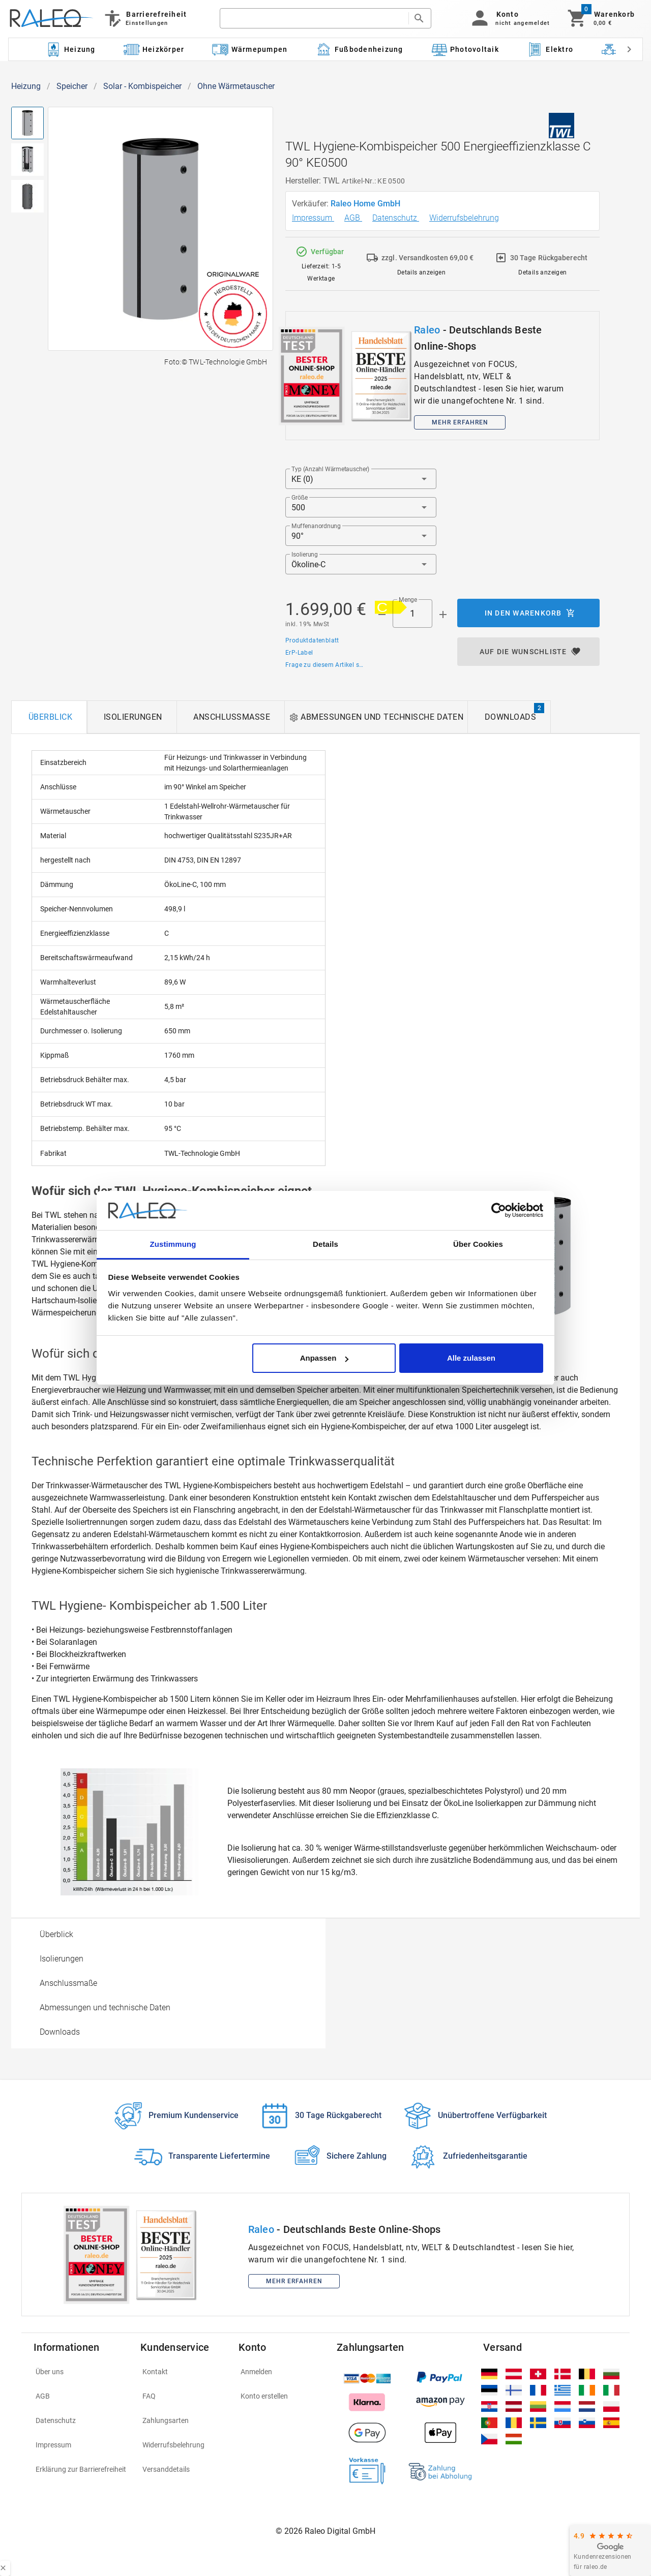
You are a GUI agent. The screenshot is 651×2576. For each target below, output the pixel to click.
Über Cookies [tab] (478, 1244)
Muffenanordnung (316, 526)
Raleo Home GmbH (366, 203)
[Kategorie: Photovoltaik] (465, 49)
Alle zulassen (471, 1358)
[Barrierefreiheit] (145, 18)
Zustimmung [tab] (173, 1244)
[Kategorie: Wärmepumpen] (250, 49)
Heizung (26, 86)
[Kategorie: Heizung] (70, 49)
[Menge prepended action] (382, 614)
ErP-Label (299, 652)
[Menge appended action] (443, 614)
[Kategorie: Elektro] (550, 49)
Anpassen (324, 1358)
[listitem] (80, 2371)
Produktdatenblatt (312, 640)
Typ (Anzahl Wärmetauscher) (330, 469)
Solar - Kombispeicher (142, 86)
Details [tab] (325, 1244)
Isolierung (304, 554)
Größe (299, 497)
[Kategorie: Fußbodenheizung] (359, 49)
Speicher (71, 86)
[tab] (49, 716)
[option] (168, 1934)
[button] (509, 18)
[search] (314, 18)
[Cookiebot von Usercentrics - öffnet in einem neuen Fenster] (498, 1210)
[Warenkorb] (600, 18)
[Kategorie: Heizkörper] (153, 49)
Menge (408, 599)
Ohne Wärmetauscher (236, 86)
